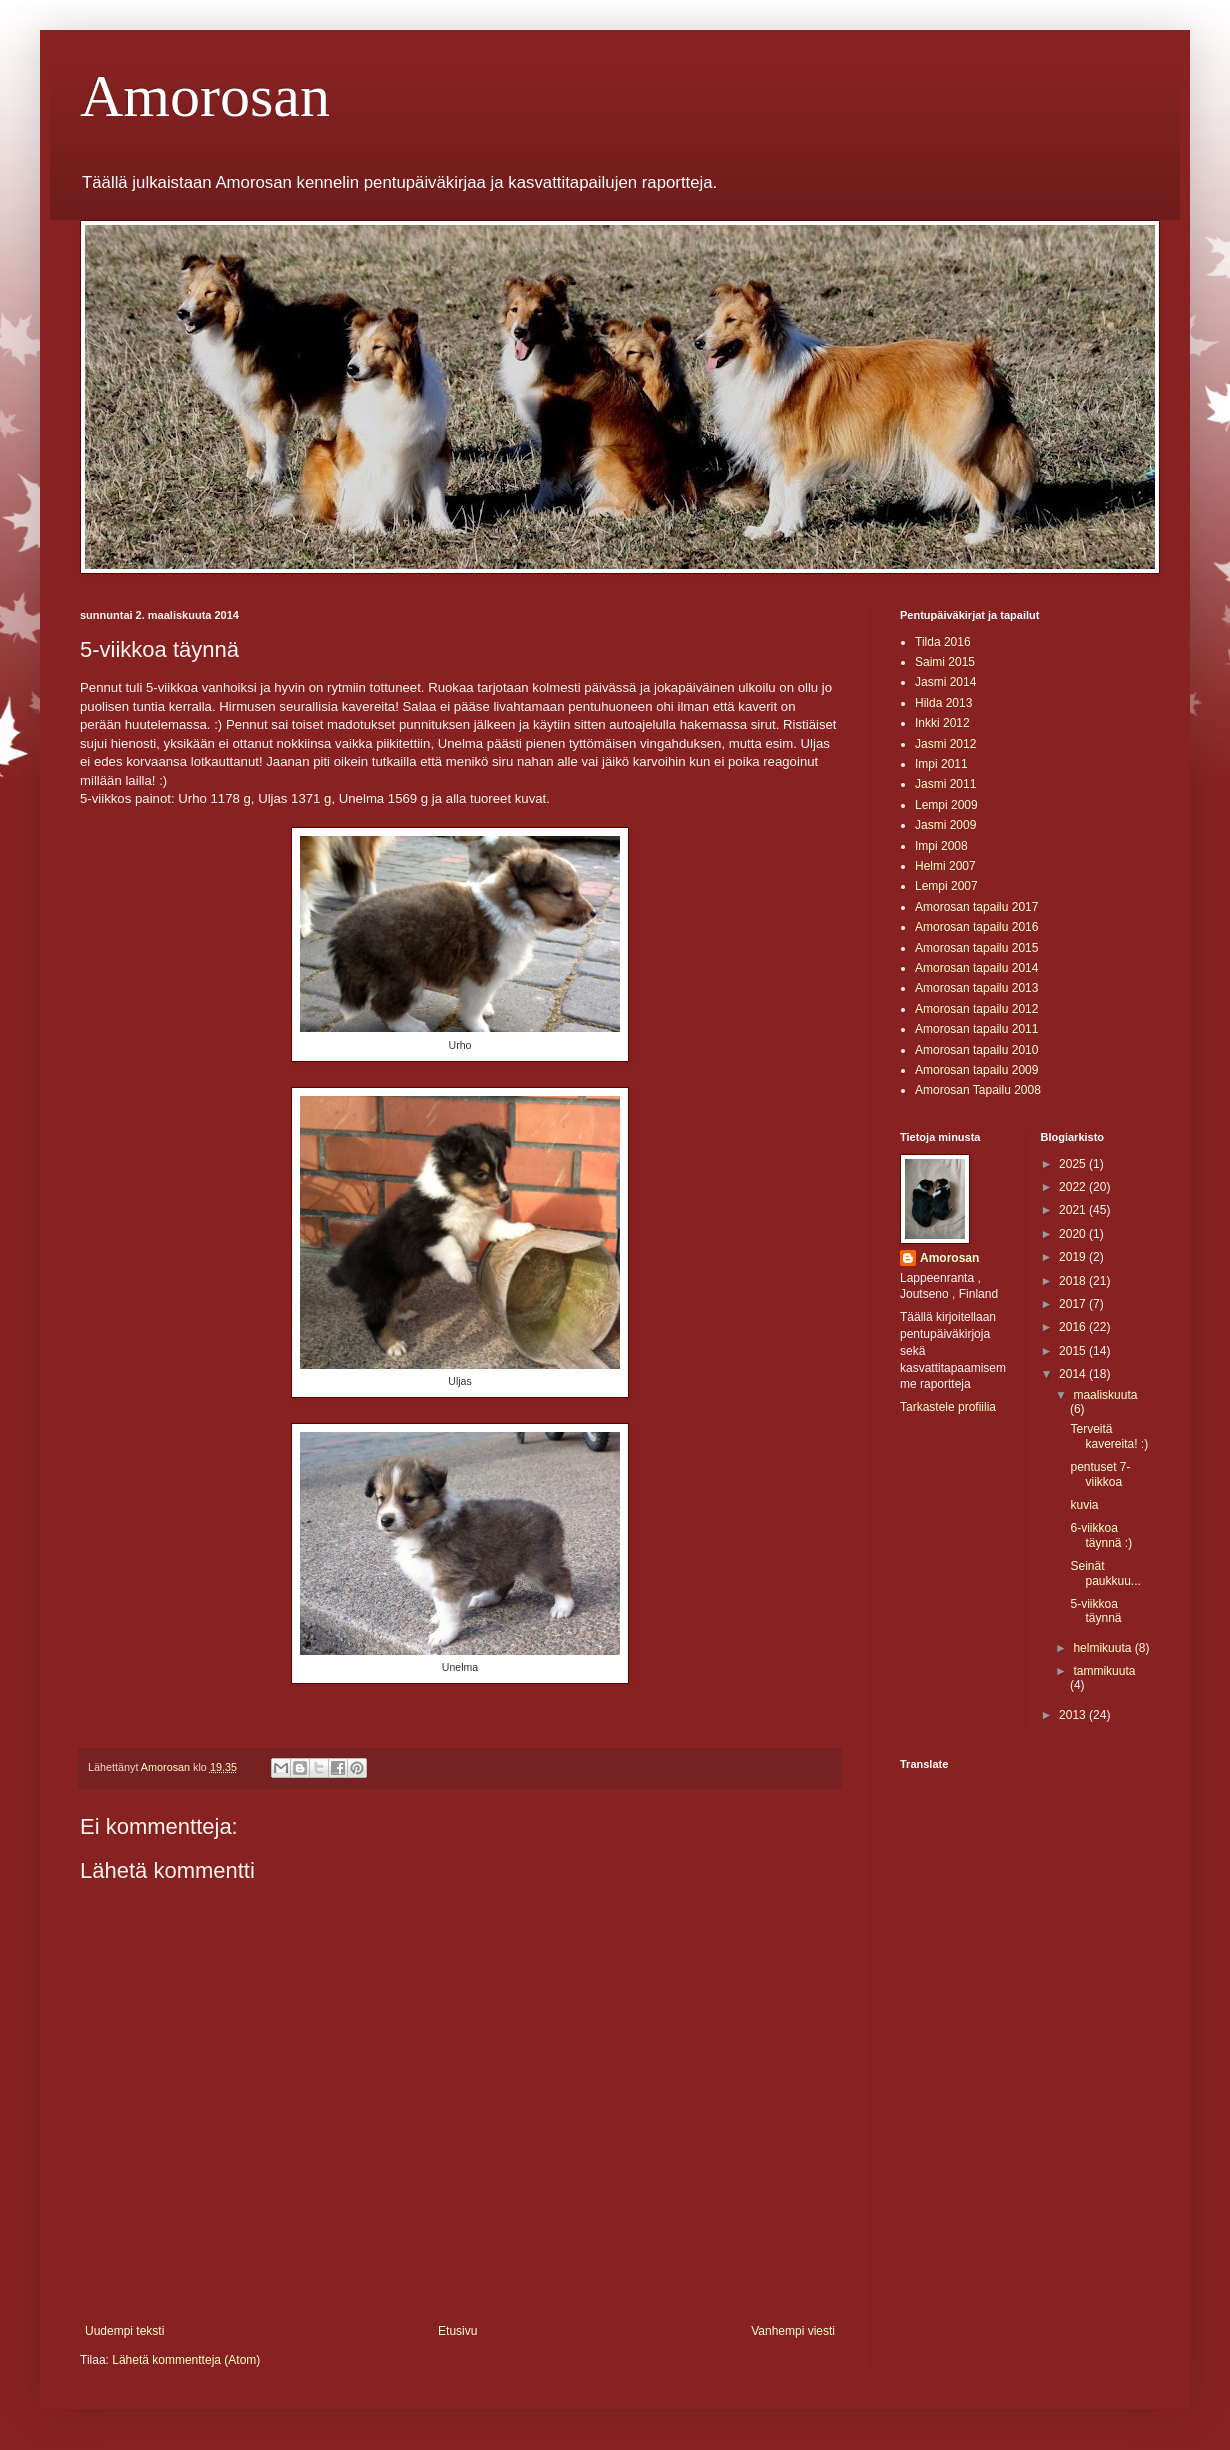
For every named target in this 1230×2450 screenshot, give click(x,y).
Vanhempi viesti (793, 2331)
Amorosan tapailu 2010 (976, 1050)
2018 (1074, 1281)
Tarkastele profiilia (948, 1407)
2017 (1074, 1304)
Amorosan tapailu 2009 (976, 1070)
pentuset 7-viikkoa (1100, 1474)
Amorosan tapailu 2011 (976, 1029)
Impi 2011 (941, 764)
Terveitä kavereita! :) (1109, 1436)
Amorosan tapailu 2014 (976, 968)
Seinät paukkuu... (1105, 1573)
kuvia (1084, 1505)
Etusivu (457, 2331)
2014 (1074, 1374)
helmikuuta (1103, 1648)
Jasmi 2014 (945, 682)
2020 (1074, 1234)
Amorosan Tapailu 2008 (978, 1090)
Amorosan (205, 96)
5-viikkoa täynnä (1095, 1611)
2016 (1074, 1327)
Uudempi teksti (124, 2331)
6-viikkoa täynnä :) (1101, 1535)
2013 (1074, 1715)
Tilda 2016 (943, 642)
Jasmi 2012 (945, 744)
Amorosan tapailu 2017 (976, 907)
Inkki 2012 (942, 723)
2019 (1074, 1257)
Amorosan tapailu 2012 (976, 1009)
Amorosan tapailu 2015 (976, 948)
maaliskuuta (1105, 1395)
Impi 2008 (941, 846)
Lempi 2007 (946, 886)
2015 (1074, 1351)
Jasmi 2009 (945, 825)
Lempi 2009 (946, 805)
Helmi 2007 (945, 866)
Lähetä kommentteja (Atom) (186, 2360)
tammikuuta (1104, 1671)
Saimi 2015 (945, 662)
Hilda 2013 (943, 703)
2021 (1074, 1210)
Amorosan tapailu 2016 (976, 927)
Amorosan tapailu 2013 (976, 988)
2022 (1074, 1187)
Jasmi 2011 (945, 784)
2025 (1074, 1164)
